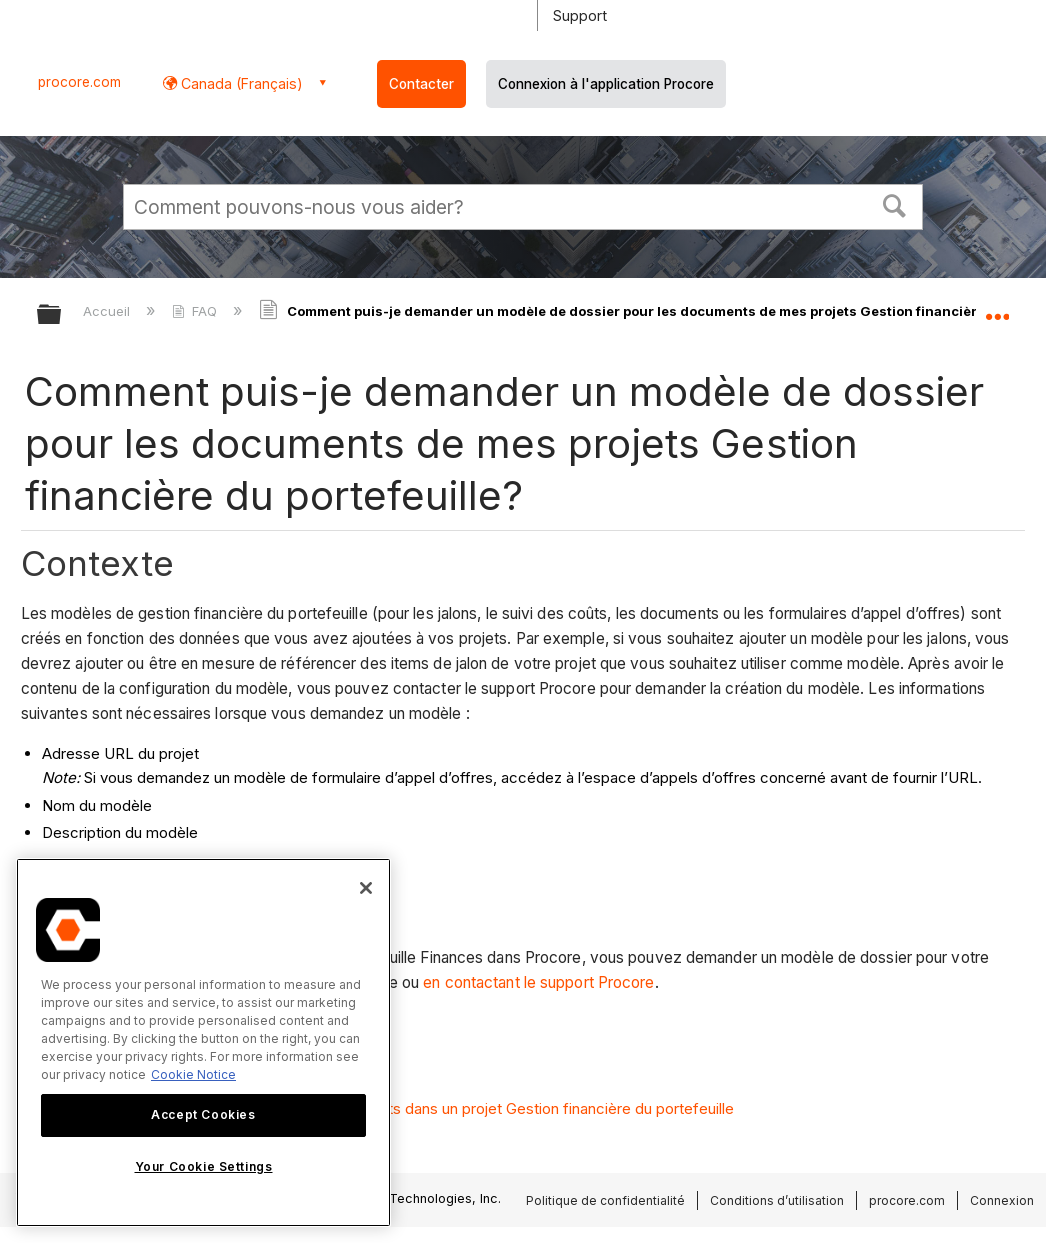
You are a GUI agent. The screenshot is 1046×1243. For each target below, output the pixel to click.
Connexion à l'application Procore (606, 84)
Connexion (1002, 1200)
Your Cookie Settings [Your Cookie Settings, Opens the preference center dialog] (204, 1166)
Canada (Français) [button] (240, 83)
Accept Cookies (203, 1114)
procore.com (79, 82)
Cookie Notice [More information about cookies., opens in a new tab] (193, 1074)
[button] (895, 204)
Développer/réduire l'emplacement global (997, 308)
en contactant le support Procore (538, 982)
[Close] (366, 888)
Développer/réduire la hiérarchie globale (62, 315)
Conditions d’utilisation (777, 1200)
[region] (203, 1042)
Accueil (108, 311)
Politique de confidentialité (605, 1200)
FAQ (196, 311)
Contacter (421, 84)
